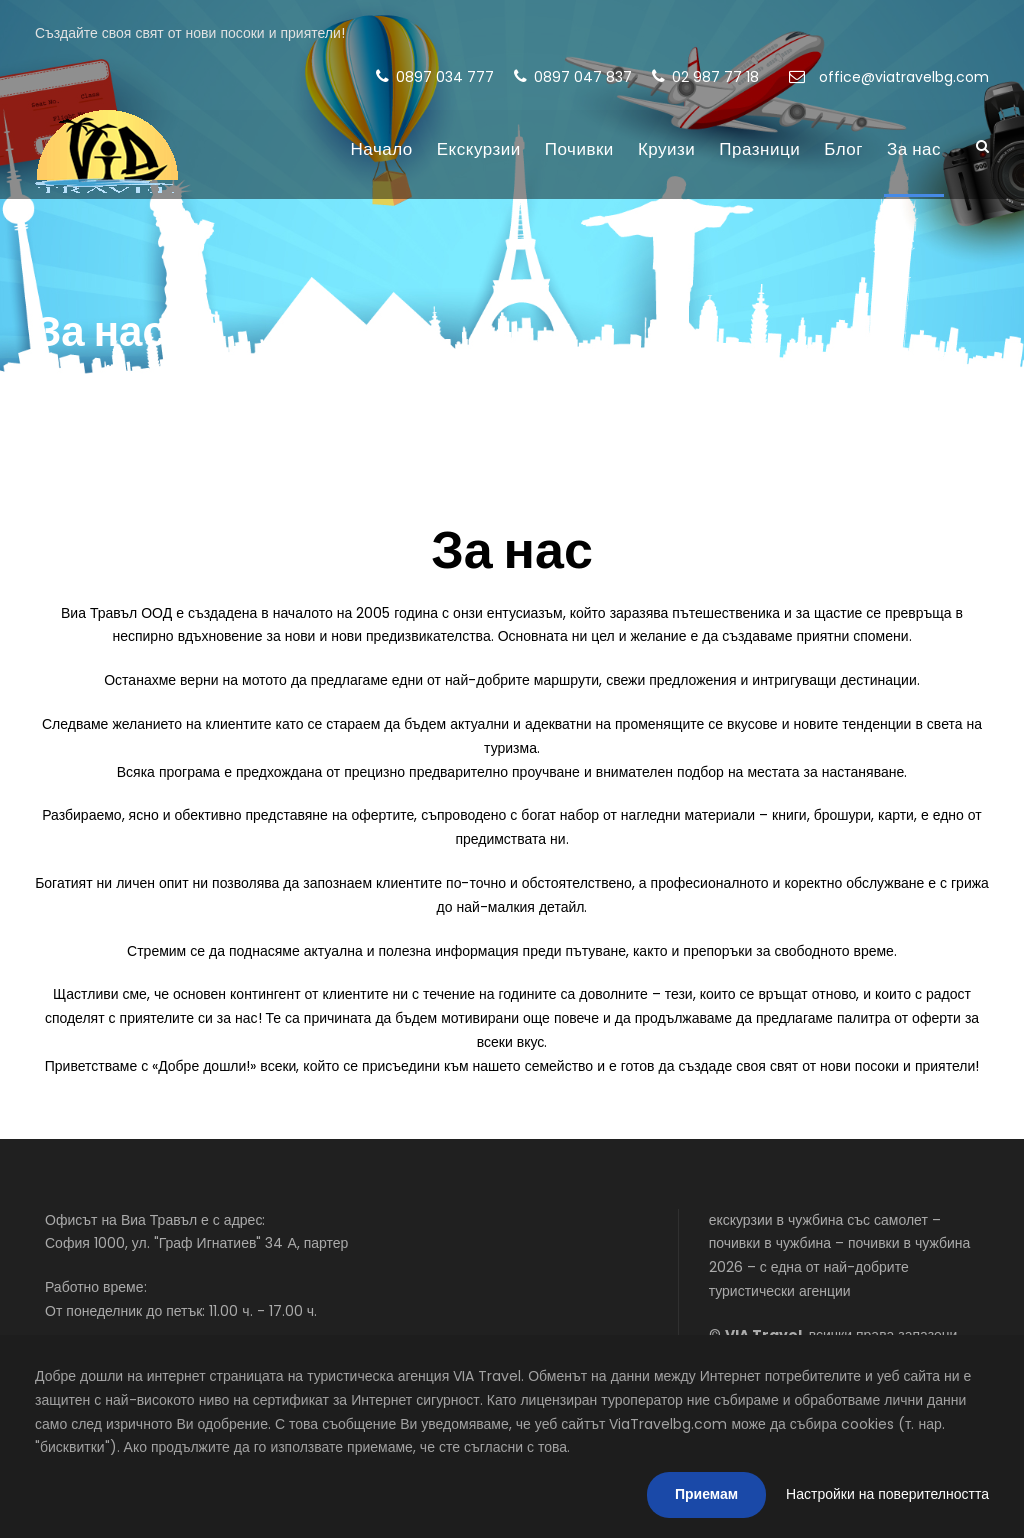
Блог (843, 149)
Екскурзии (479, 149)
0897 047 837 (573, 77)
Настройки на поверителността (887, 1494)
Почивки (579, 149)
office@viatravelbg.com (889, 77)
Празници (759, 149)
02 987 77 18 (705, 77)
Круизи (666, 149)
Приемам (706, 1494)
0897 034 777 (435, 77)
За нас (914, 149)
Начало (382, 149)
